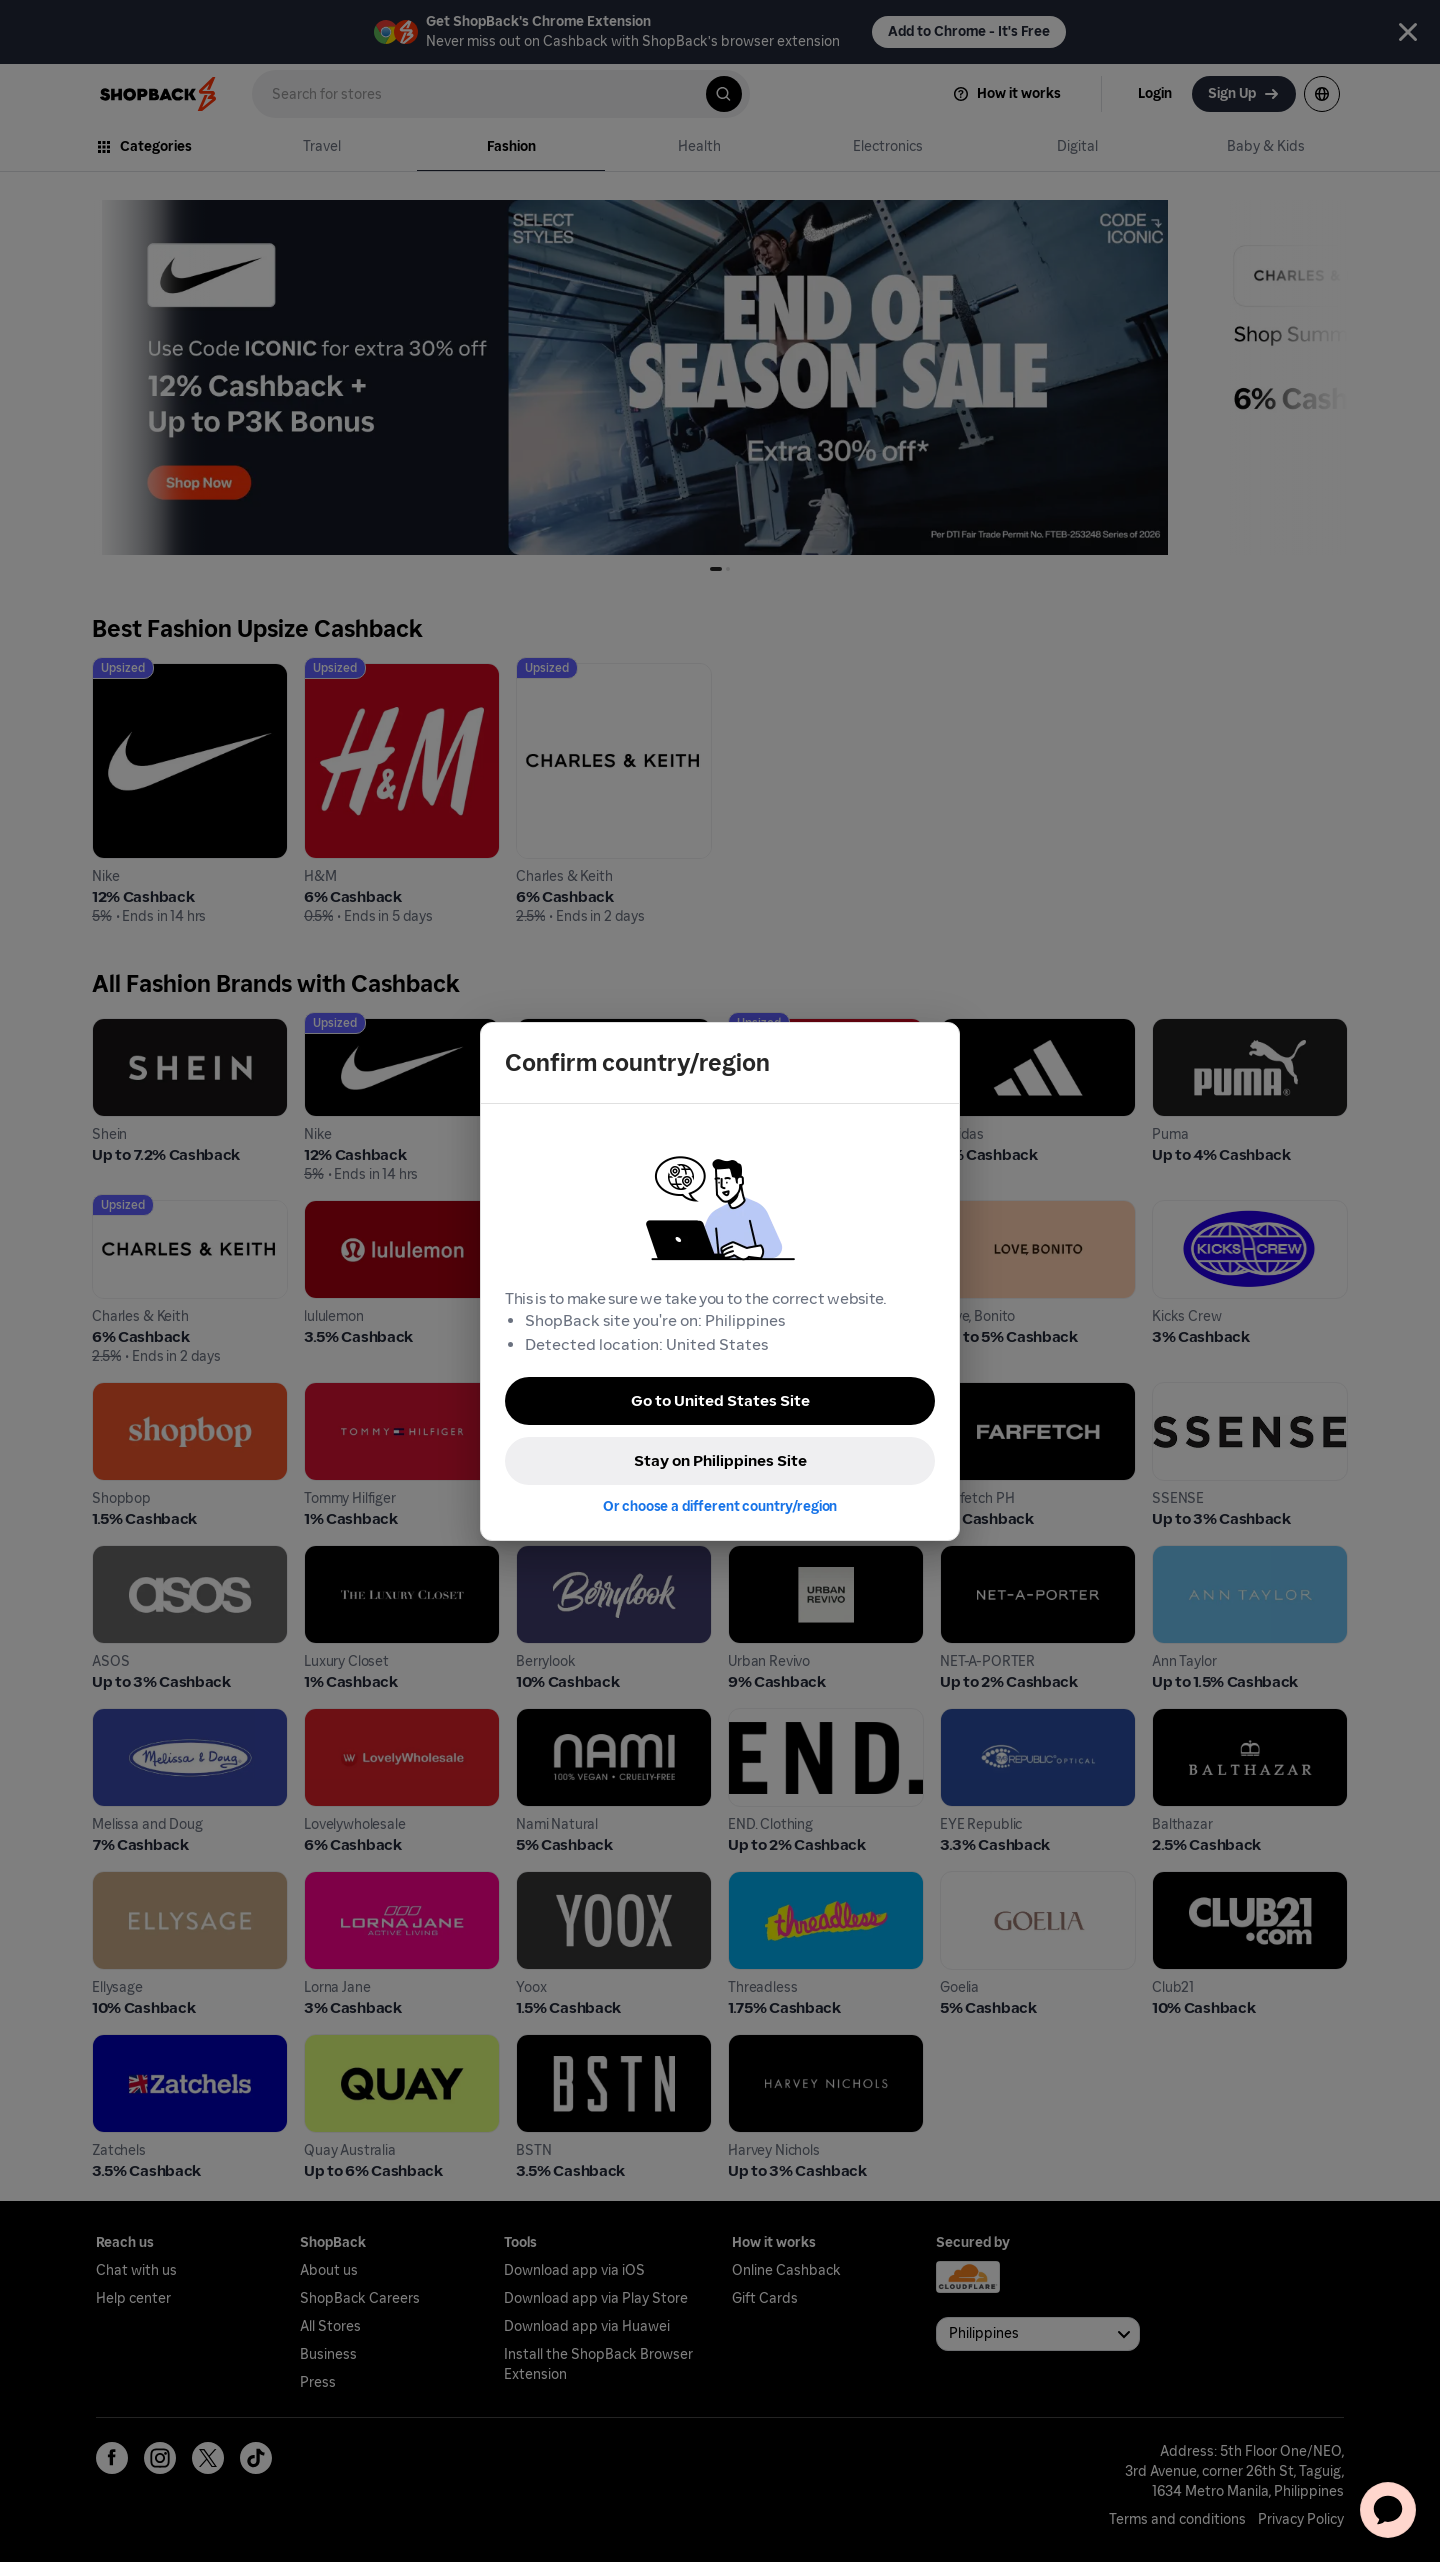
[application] (1388, 2510)
